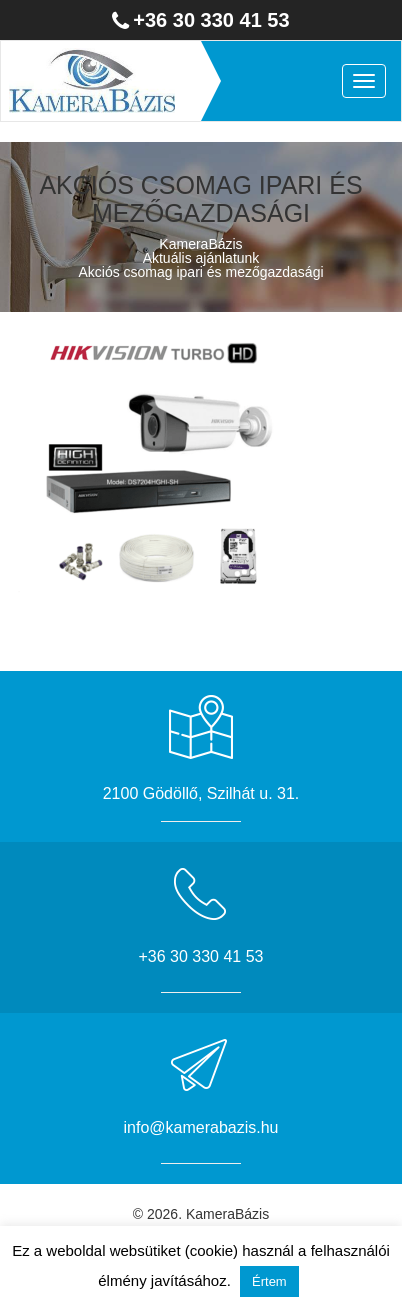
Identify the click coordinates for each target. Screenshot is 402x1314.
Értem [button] (269, 1281)
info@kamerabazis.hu (201, 1127)
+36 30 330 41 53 (211, 20)
